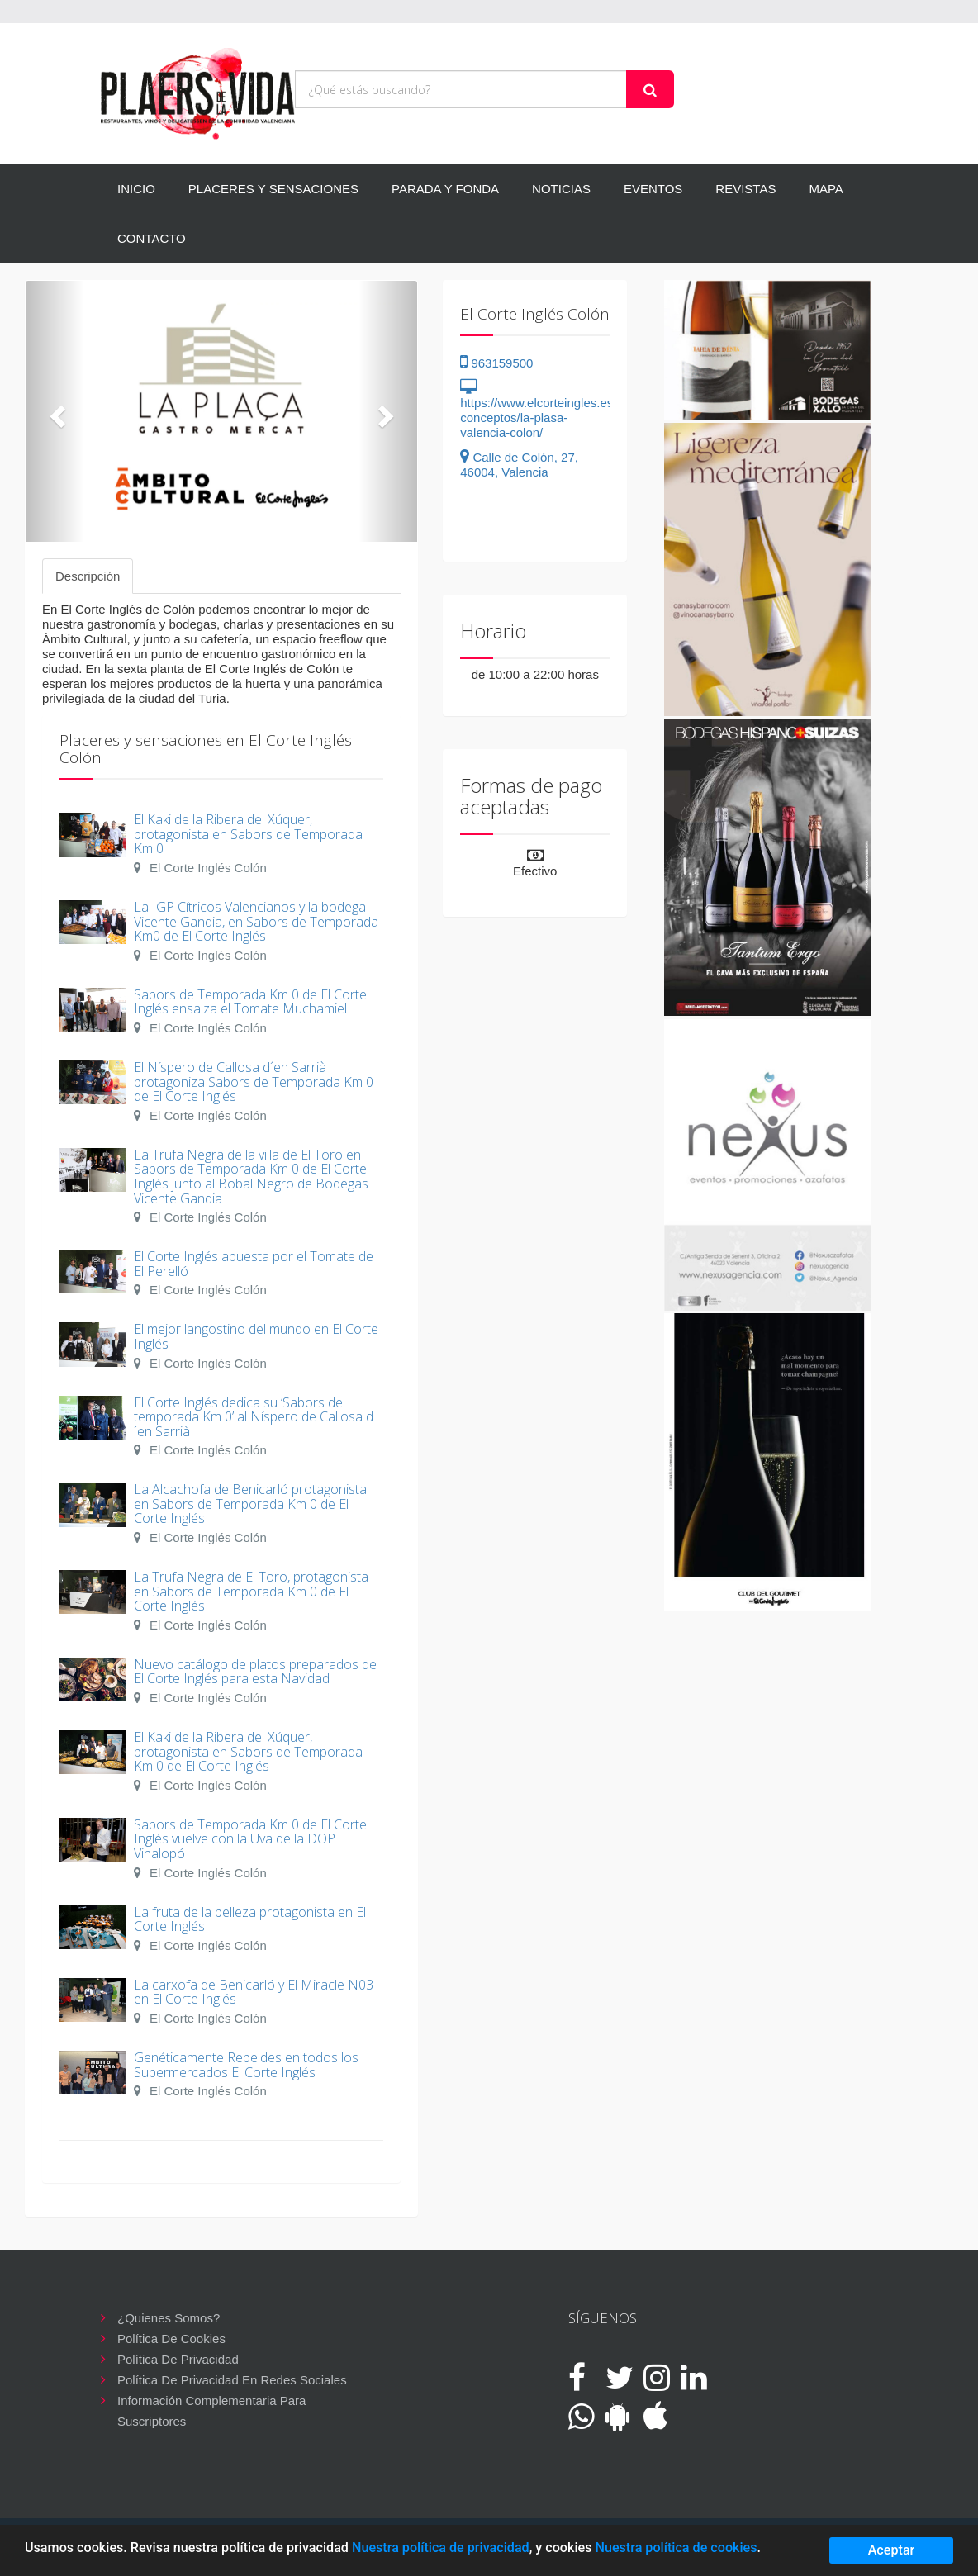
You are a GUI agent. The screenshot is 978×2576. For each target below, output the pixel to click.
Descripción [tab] (87, 576)
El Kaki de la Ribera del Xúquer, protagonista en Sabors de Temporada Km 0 (248, 833)
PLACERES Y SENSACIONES (273, 189)
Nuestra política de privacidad (440, 2547)
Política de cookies (171, 2339)
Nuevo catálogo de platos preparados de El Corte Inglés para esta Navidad (255, 1671)
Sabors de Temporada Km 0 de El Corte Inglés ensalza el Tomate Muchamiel (250, 1001)
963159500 (496, 363)
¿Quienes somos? (168, 2318)
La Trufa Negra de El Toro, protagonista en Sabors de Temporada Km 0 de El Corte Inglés (251, 1591)
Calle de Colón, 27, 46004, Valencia (519, 464)
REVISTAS (745, 189)
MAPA (826, 189)
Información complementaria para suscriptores (211, 2402)
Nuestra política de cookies (676, 2547)
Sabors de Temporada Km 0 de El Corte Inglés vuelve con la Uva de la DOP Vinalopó (250, 1838)
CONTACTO (151, 238)
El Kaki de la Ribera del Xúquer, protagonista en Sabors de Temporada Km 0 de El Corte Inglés (248, 1751)
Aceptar (891, 2550)
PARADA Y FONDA (445, 189)
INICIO (136, 189)
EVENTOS (653, 189)
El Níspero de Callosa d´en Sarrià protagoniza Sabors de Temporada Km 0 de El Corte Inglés (253, 1081)
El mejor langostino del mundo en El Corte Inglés (256, 1336)
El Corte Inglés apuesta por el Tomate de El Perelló (253, 1263)
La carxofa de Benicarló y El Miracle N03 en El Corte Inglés (253, 1992)
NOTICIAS (561, 189)
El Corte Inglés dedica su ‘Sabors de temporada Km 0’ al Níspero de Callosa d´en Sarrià (253, 1416)
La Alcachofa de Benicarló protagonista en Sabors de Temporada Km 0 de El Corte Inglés (250, 1503)
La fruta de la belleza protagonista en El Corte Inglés (250, 1919)
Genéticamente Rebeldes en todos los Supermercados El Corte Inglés (246, 2064)
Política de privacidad (178, 2359)
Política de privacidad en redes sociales (232, 2380)
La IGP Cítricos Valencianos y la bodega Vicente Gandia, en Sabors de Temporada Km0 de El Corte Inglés (256, 921)
